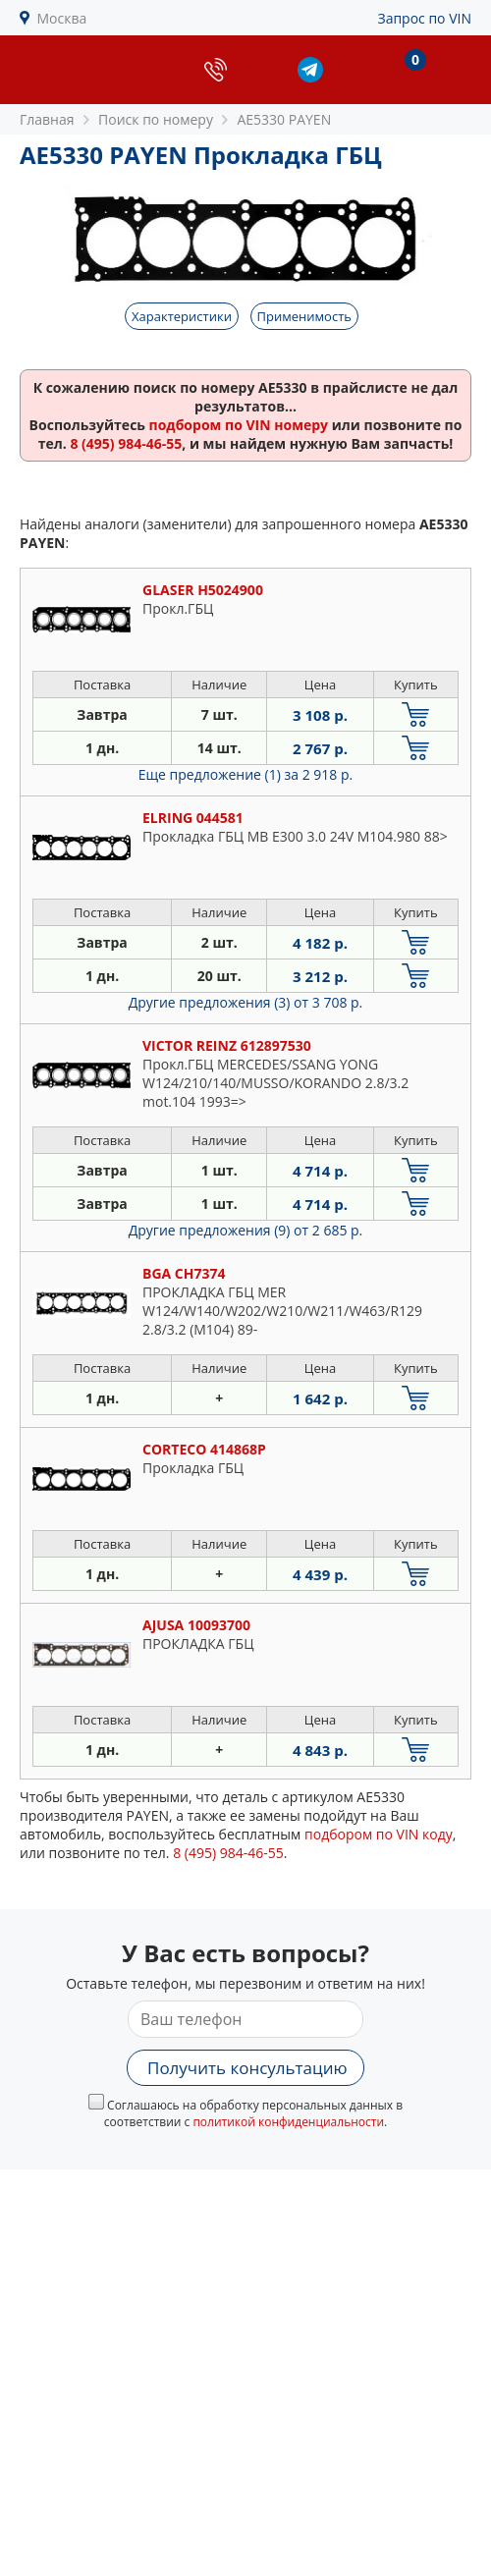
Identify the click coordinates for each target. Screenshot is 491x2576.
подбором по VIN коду (378, 1834)
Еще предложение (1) (245, 774)
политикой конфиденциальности (288, 2121)
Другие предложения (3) (246, 1002)
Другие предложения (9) (246, 1230)
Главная (47, 119)
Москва (62, 18)
